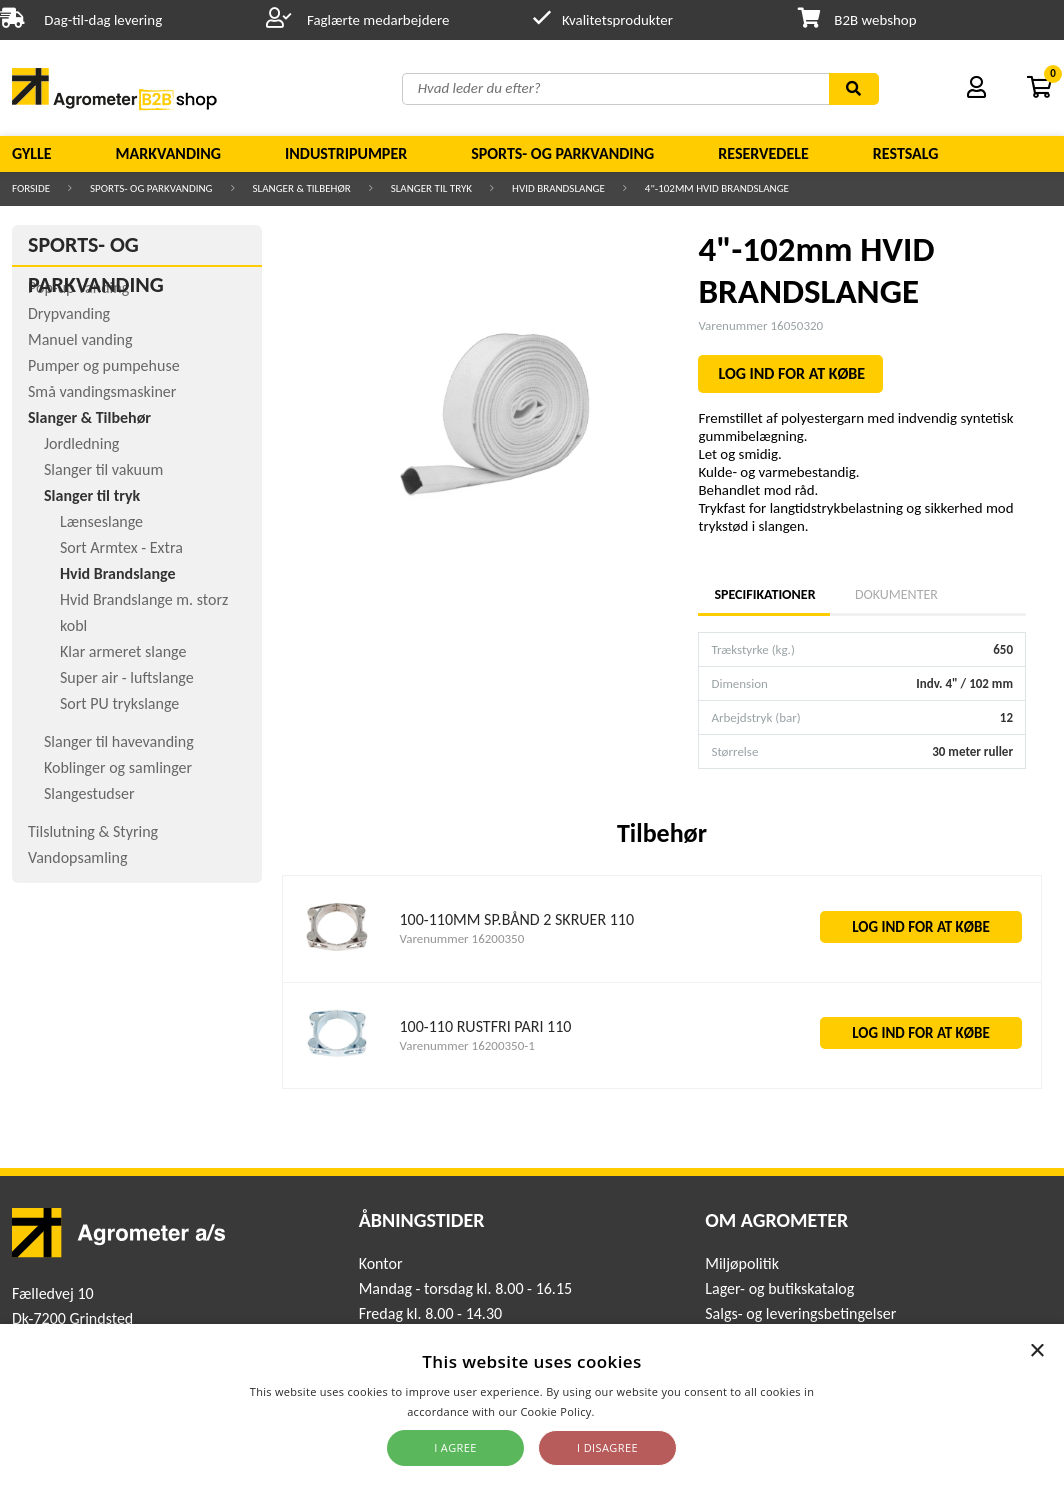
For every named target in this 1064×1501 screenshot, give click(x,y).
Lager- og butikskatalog (779, 1288)
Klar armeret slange (123, 651)
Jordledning (81, 443)
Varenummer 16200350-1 (467, 1045)
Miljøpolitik (742, 1263)
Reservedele (763, 153)
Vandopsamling (77, 857)
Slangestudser (89, 793)
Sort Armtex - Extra (121, 547)
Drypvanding (69, 313)
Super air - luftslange (127, 677)
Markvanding (168, 153)
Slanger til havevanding (119, 741)
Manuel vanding (80, 339)
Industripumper (346, 153)
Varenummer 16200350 (462, 938)
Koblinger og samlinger (118, 767)
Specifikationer (764, 594)
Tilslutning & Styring (93, 831)
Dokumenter (896, 594)
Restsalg (906, 153)
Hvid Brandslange (558, 188)
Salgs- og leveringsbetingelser (800, 1313)
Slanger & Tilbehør (302, 188)
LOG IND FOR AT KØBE (791, 373)
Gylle (32, 153)
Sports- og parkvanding (562, 153)
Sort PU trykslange (119, 703)
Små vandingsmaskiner (102, 391)
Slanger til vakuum (103, 469)
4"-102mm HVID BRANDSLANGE (717, 188)
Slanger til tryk (431, 188)
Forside (31, 188)
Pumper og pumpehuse (104, 365)
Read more (627, 1411)
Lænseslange (101, 521)
